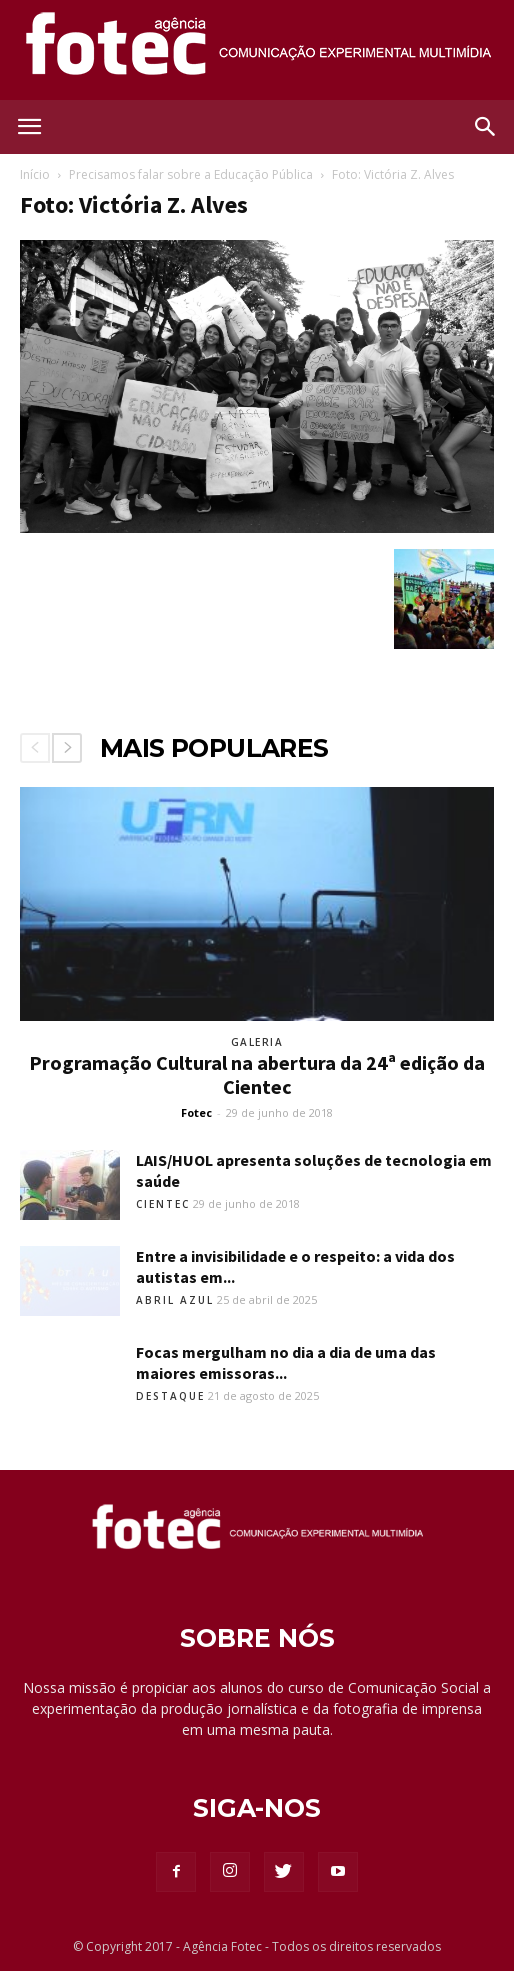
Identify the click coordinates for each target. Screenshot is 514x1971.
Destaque (170, 1396)
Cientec (163, 1204)
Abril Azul (175, 1300)
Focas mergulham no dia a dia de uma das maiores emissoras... (286, 1362)
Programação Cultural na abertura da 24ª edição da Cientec (257, 1074)
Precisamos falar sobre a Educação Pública (191, 174)
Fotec (196, 1112)
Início (35, 174)
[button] (486, 127)
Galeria (257, 1042)
